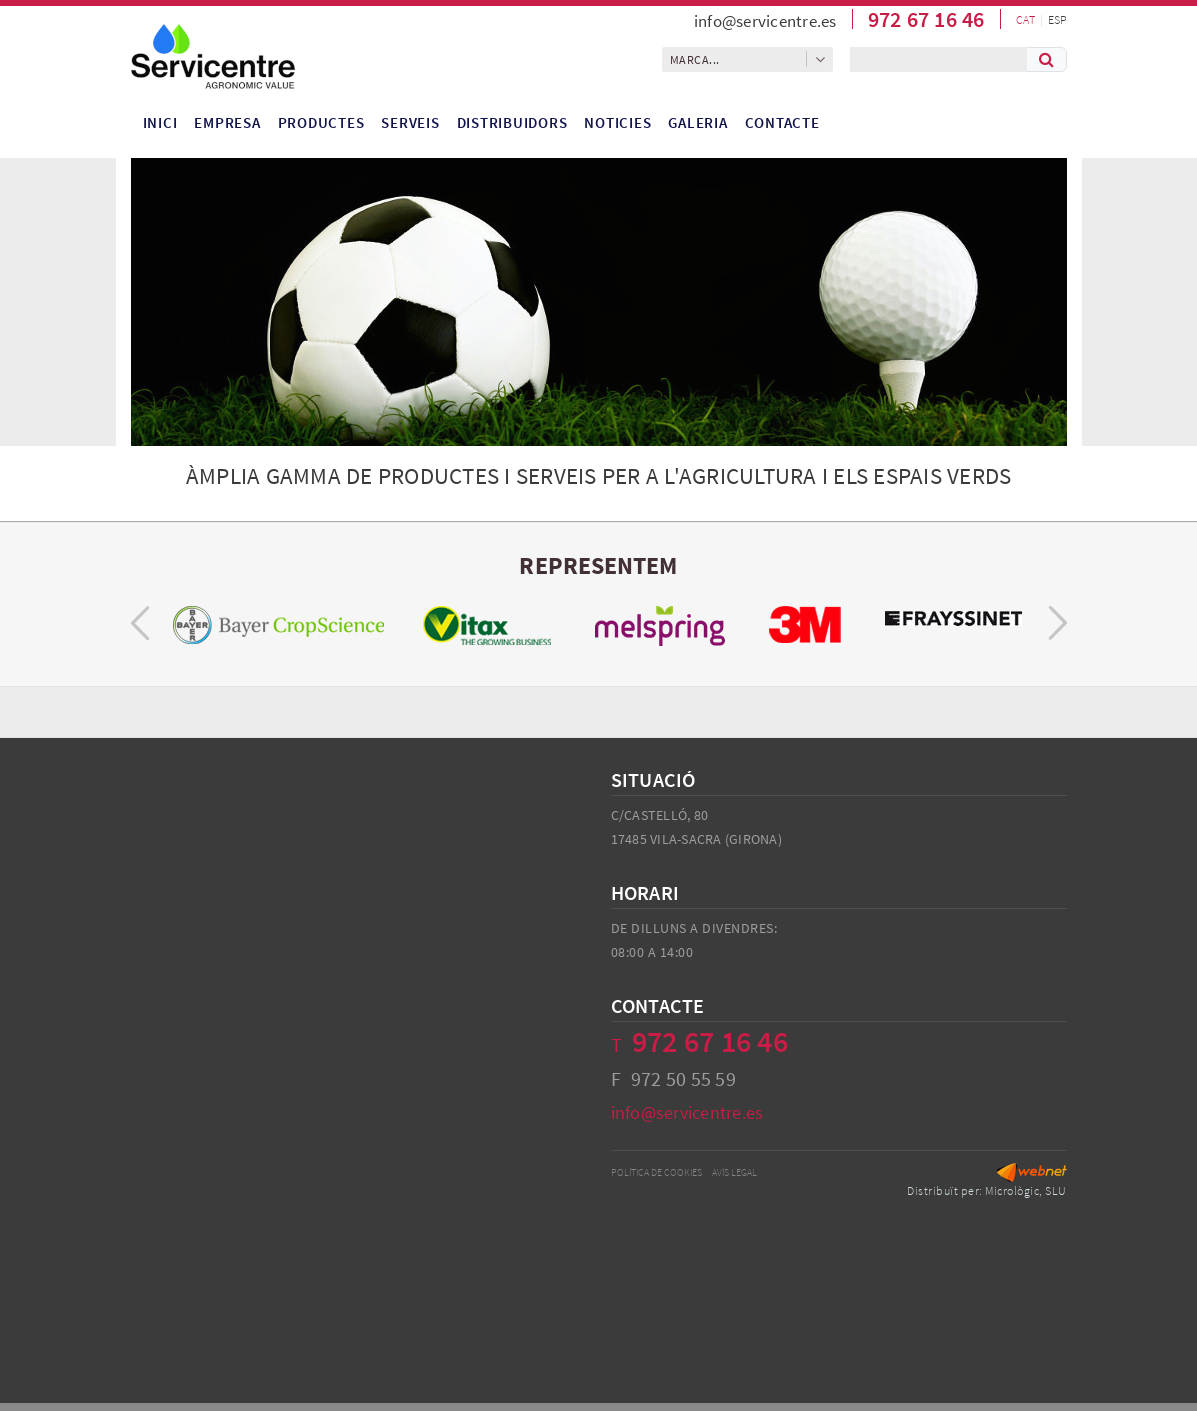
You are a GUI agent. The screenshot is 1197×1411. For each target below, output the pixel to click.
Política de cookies (656, 1172)
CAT (1025, 19)
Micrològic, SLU (1026, 1190)
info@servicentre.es (765, 21)
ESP (1057, 19)
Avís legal (734, 1172)
